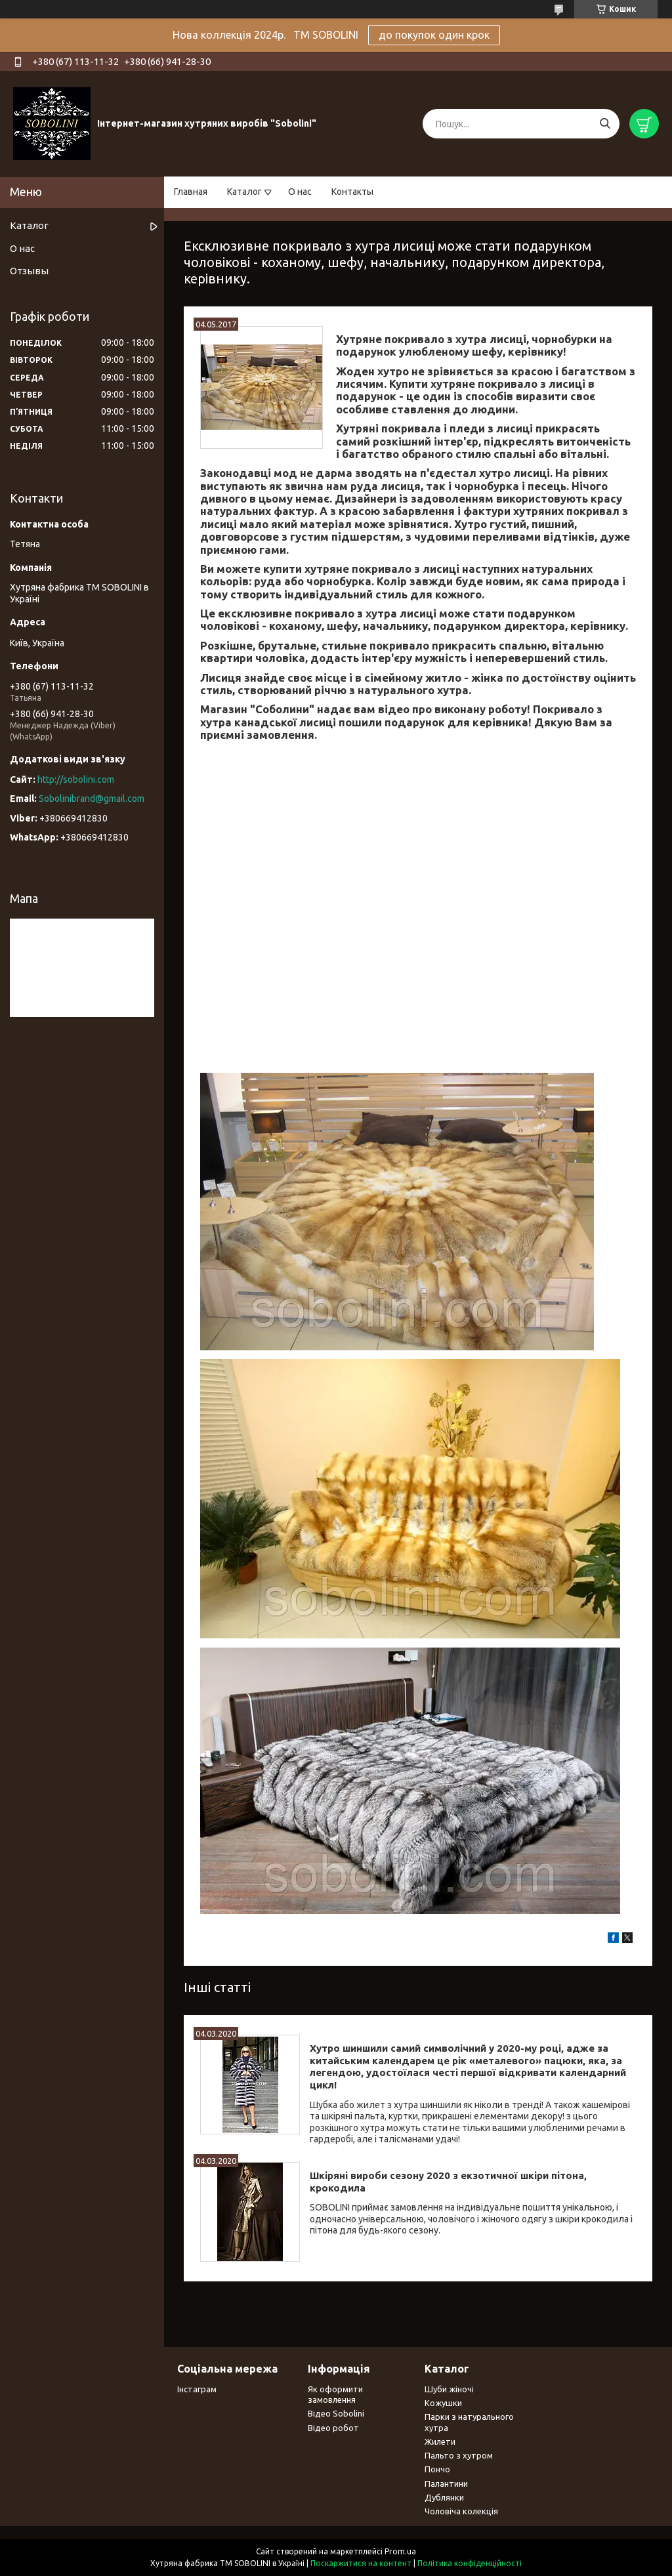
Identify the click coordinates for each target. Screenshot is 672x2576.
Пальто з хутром (459, 2455)
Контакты (352, 191)
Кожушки (443, 2402)
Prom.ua (400, 2551)
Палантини (446, 2483)
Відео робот (333, 2427)
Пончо (437, 2469)
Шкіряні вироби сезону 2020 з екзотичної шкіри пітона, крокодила (448, 2181)
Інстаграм (197, 2389)
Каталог (244, 191)
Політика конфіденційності (469, 2563)
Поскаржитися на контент (360, 2563)
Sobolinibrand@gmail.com (91, 798)
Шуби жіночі (449, 2389)
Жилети (440, 2441)
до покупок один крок (434, 35)
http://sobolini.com (75, 779)
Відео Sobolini (336, 2413)
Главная (190, 191)
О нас (300, 191)
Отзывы (29, 270)
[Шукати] (605, 123)
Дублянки (444, 2497)
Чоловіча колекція (461, 2511)
